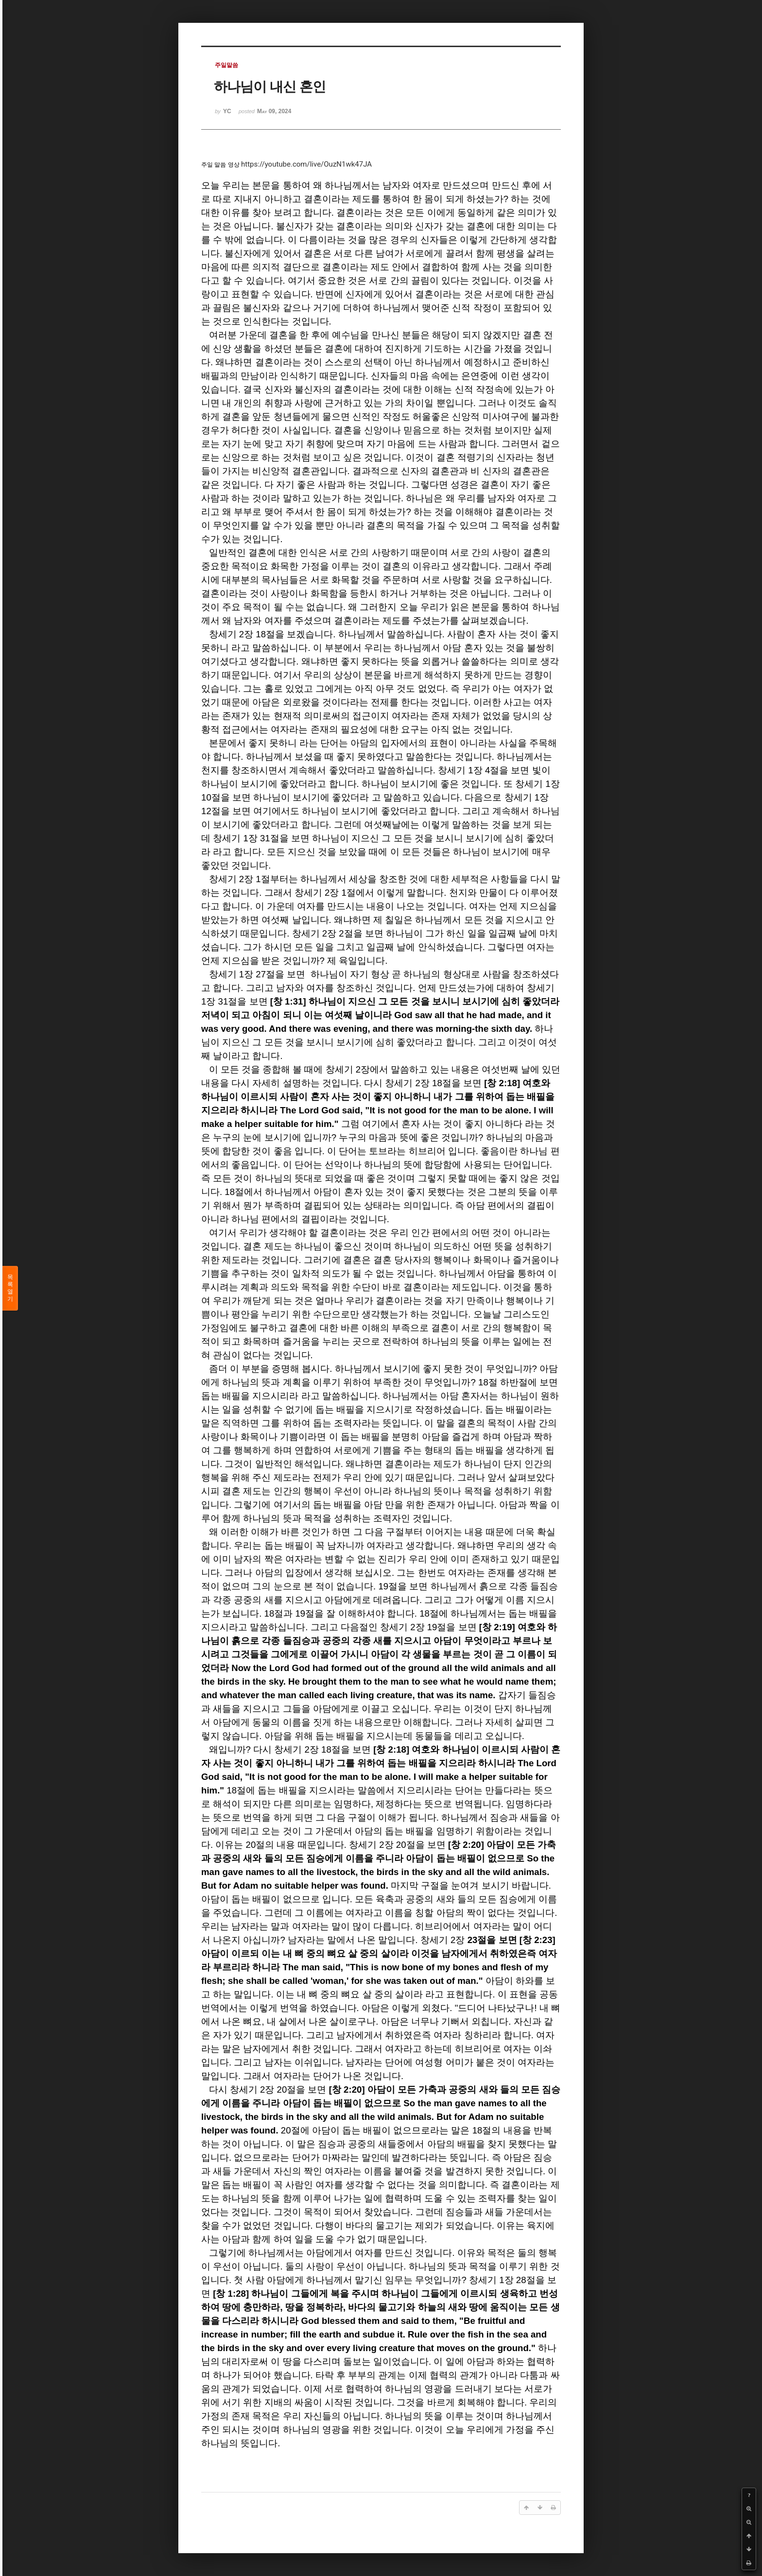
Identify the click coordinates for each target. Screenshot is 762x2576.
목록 (10, 1288)
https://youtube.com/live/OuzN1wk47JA (306, 164)
